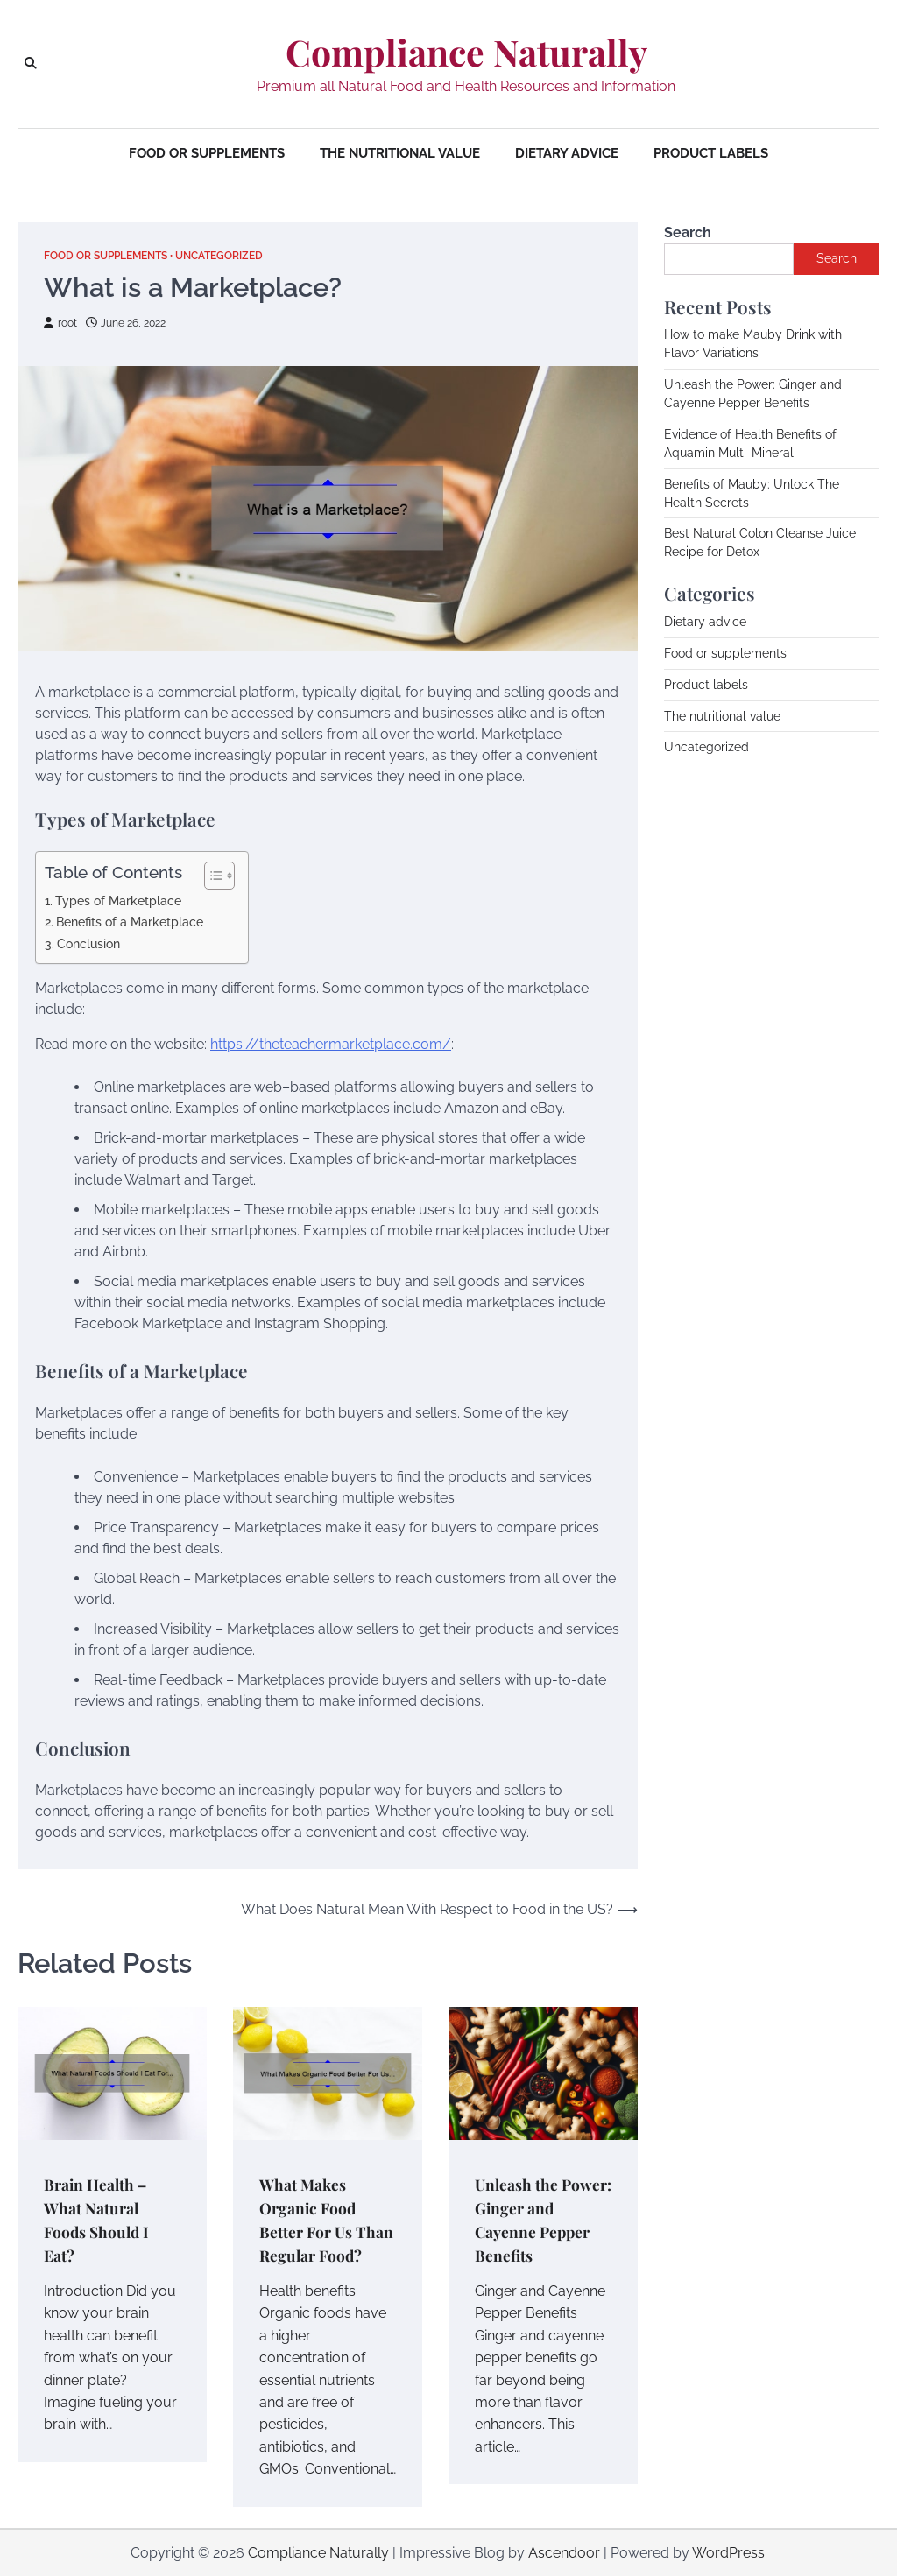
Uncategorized (237, 255)
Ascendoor (564, 2552)
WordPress (728, 2552)
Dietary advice (566, 153)
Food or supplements (207, 153)
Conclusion (88, 942)
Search (687, 232)
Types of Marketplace (118, 899)
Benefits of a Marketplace (129, 921)
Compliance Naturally (466, 52)
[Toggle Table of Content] (210, 875)
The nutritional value (400, 153)
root (62, 322)
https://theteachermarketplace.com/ (330, 1043)
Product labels (710, 153)
